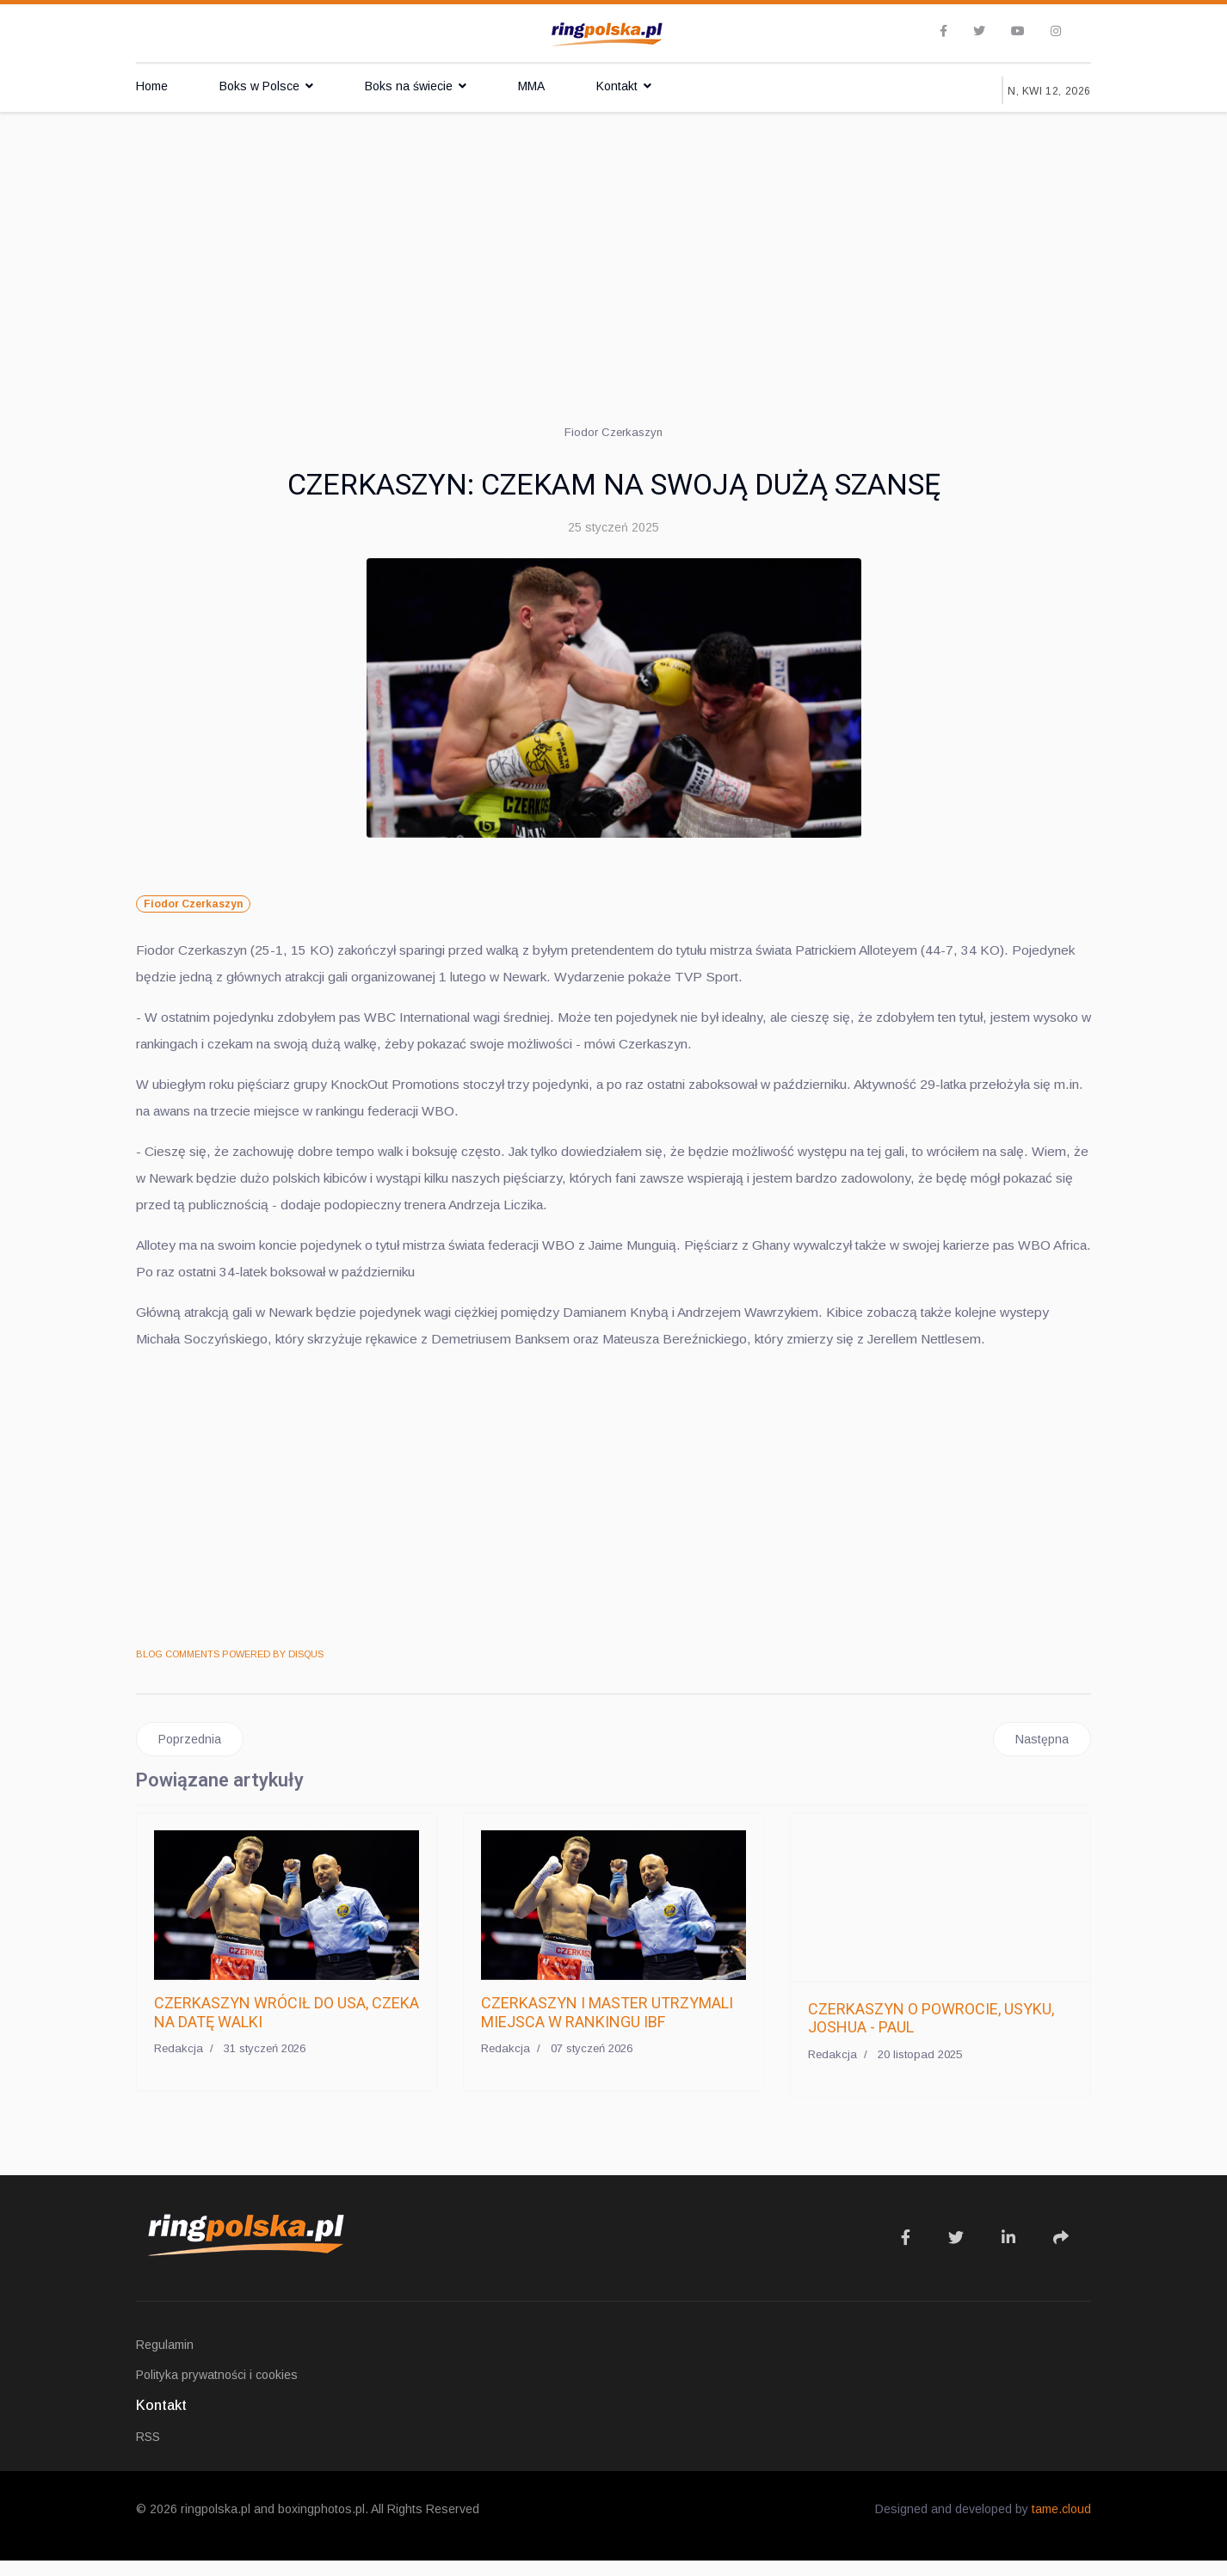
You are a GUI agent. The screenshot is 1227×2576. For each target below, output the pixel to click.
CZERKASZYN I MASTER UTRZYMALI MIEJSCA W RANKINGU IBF (607, 2027)
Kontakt (617, 86)
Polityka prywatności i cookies (217, 2390)
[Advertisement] (613, 240)
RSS (148, 2452)
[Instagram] (1056, 31)
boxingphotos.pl (321, 2524)
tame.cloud (1061, 2524)
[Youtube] (1018, 31)
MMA (531, 86)
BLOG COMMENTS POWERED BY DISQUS (230, 1668)
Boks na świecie (409, 86)
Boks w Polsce (259, 86)
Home (152, 86)
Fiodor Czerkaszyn (193, 904)
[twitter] (979, 31)
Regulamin (165, 2360)
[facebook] (943, 31)
